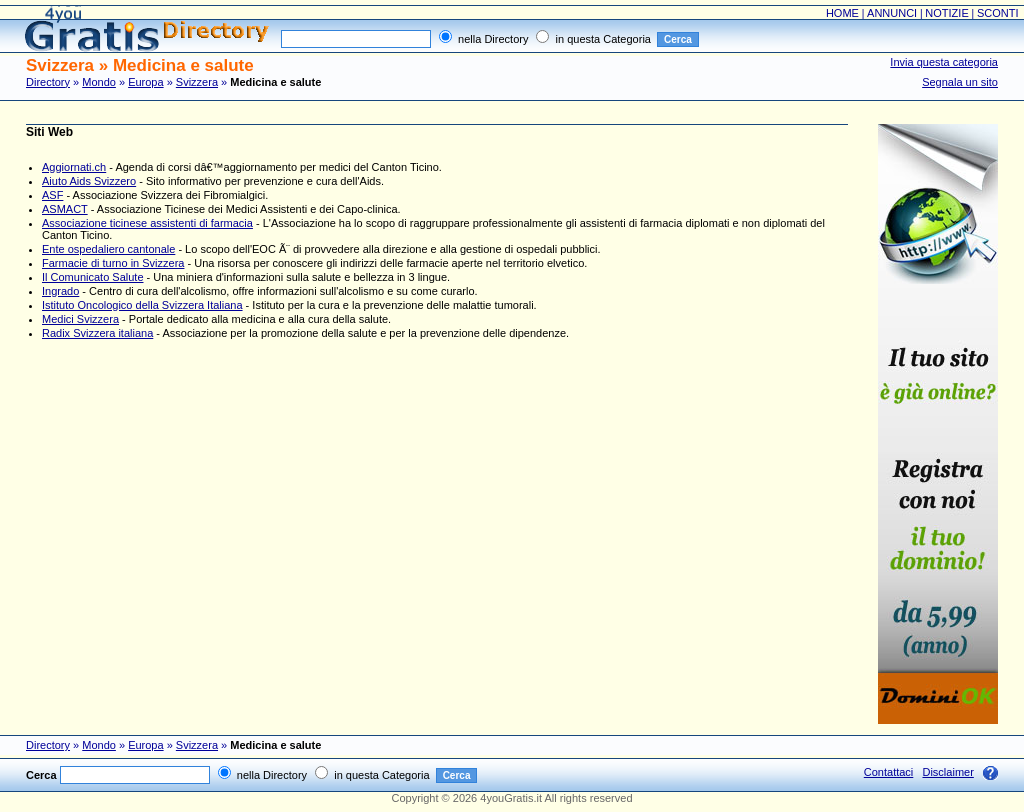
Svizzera (197, 82)
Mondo (99, 82)
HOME (842, 13)
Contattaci (889, 772)
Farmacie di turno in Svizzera (113, 263)
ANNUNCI (892, 13)
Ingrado (60, 291)
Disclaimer (947, 772)
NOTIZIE (946, 13)
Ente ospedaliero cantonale (108, 249)
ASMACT (65, 209)
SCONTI (998, 13)
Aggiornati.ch (74, 167)
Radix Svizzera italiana (97, 333)
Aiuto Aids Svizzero (89, 181)
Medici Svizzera (80, 319)
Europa (145, 82)
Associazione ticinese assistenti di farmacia (147, 223)
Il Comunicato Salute (93, 277)
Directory (48, 82)
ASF (52, 195)
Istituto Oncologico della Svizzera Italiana (142, 305)
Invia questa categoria (944, 62)
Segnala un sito (960, 82)
